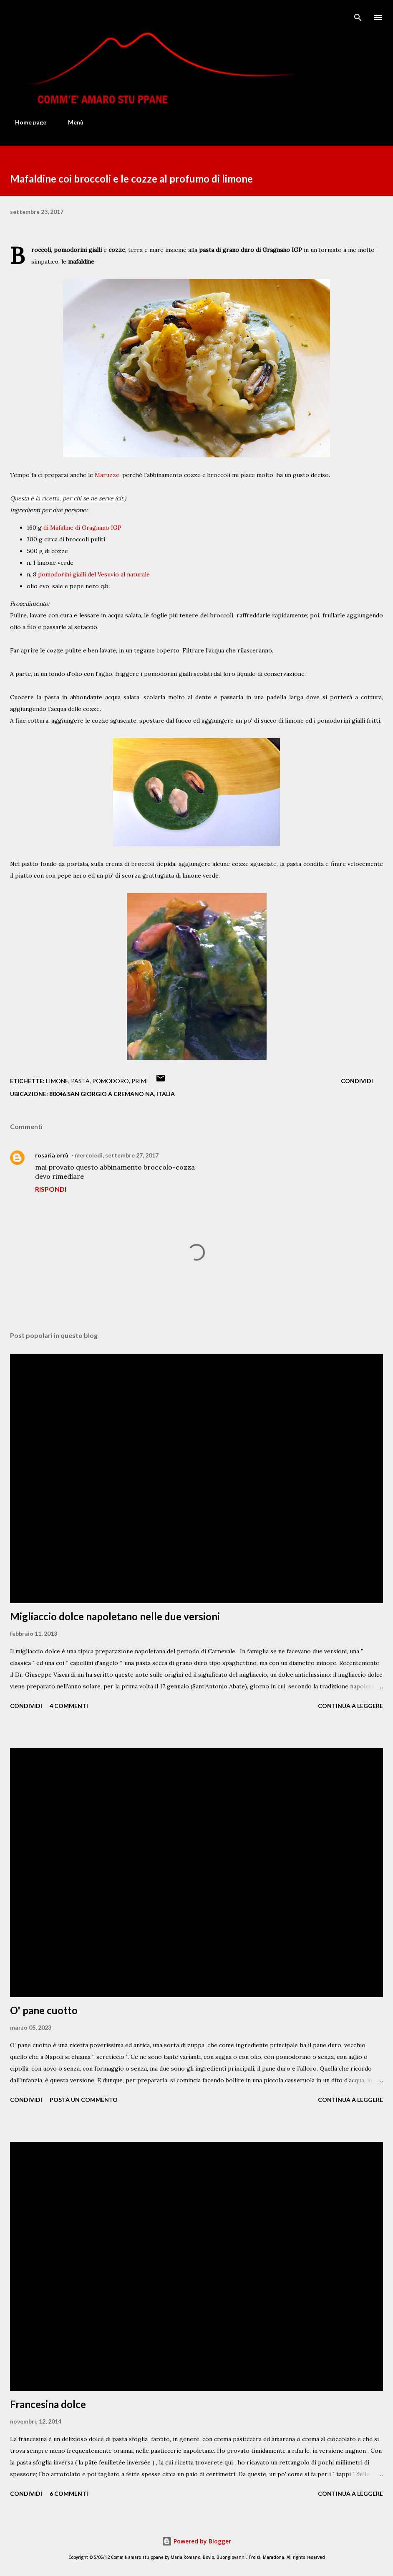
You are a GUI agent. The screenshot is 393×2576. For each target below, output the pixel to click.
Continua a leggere (350, 1705)
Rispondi (50, 1189)
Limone (57, 1080)
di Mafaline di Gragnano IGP (82, 527)
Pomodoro (110, 1080)
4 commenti (69, 1705)
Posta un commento (84, 2099)
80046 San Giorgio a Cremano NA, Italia (112, 1093)
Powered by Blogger (196, 2541)
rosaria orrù (51, 1155)
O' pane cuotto (44, 2010)
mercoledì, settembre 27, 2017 (117, 1155)
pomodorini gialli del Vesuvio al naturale (94, 574)
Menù (70, 122)
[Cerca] (358, 15)
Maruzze (107, 475)
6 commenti (69, 2493)
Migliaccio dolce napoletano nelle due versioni (115, 1616)
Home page (25, 122)
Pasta (80, 1080)
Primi (139, 1080)
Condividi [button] (357, 1080)
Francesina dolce (48, 2404)
